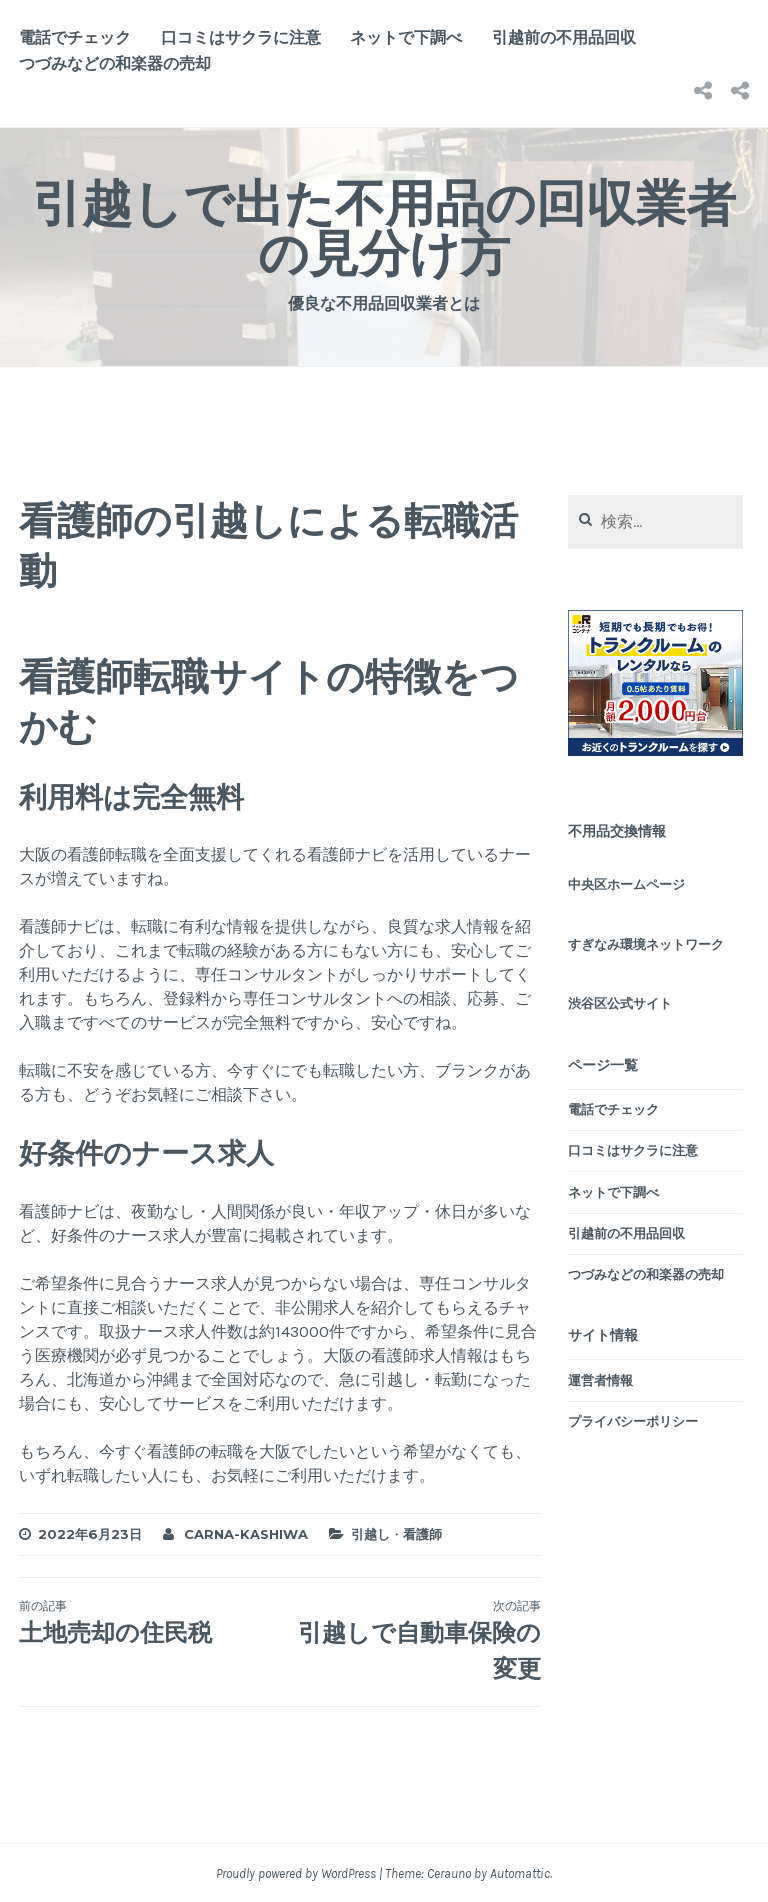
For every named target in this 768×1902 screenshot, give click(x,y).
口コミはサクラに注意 (241, 37)
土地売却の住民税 (149, 1622)
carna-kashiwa (246, 1534)
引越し (370, 1534)
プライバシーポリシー (633, 1421)
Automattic (520, 1873)
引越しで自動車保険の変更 (410, 1640)
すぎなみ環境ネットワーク (646, 944)
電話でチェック (75, 37)
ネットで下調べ (406, 37)
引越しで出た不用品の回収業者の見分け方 (384, 228)
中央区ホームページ (626, 884)
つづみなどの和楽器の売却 (115, 63)
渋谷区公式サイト (620, 1003)
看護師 (422, 1534)
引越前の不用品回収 (564, 37)
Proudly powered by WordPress (296, 1873)
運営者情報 (600, 1380)
